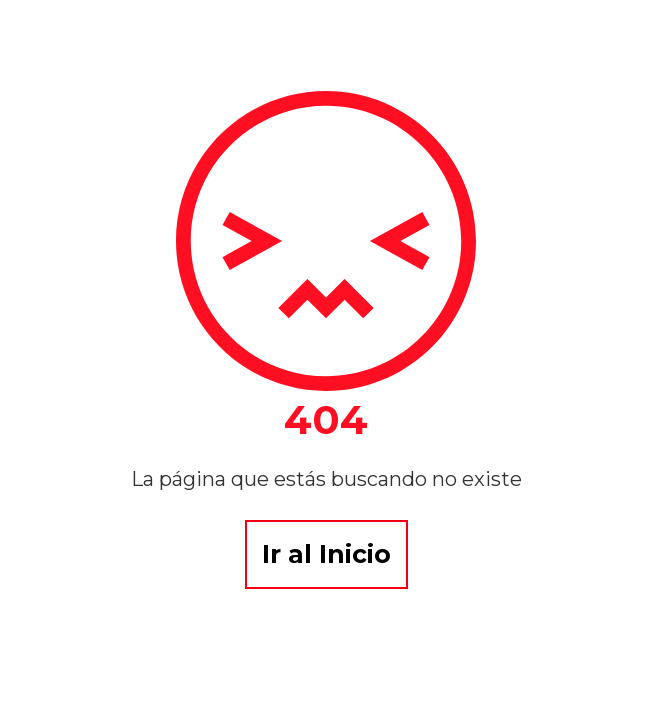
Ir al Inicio (326, 554)
